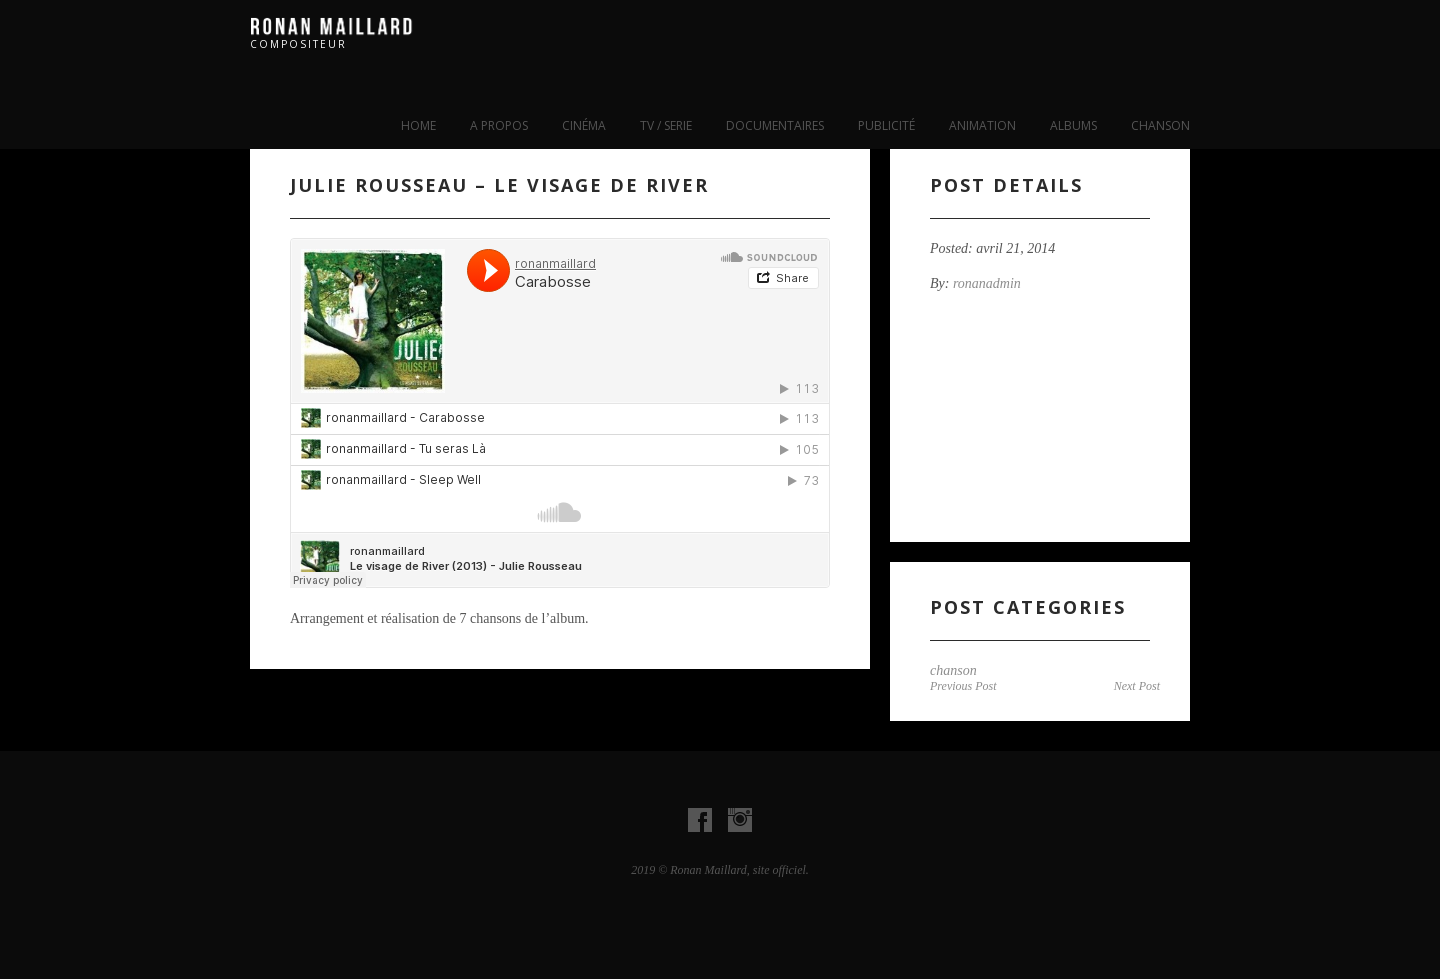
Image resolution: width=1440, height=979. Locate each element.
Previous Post (963, 686)
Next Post (1137, 686)
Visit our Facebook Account (700, 820)
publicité (886, 125)
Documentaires (775, 125)
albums (1073, 125)
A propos (499, 125)
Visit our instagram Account (740, 820)
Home (418, 125)
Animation (982, 125)
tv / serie (666, 125)
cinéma (584, 125)
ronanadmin (987, 283)
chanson (1160, 125)
